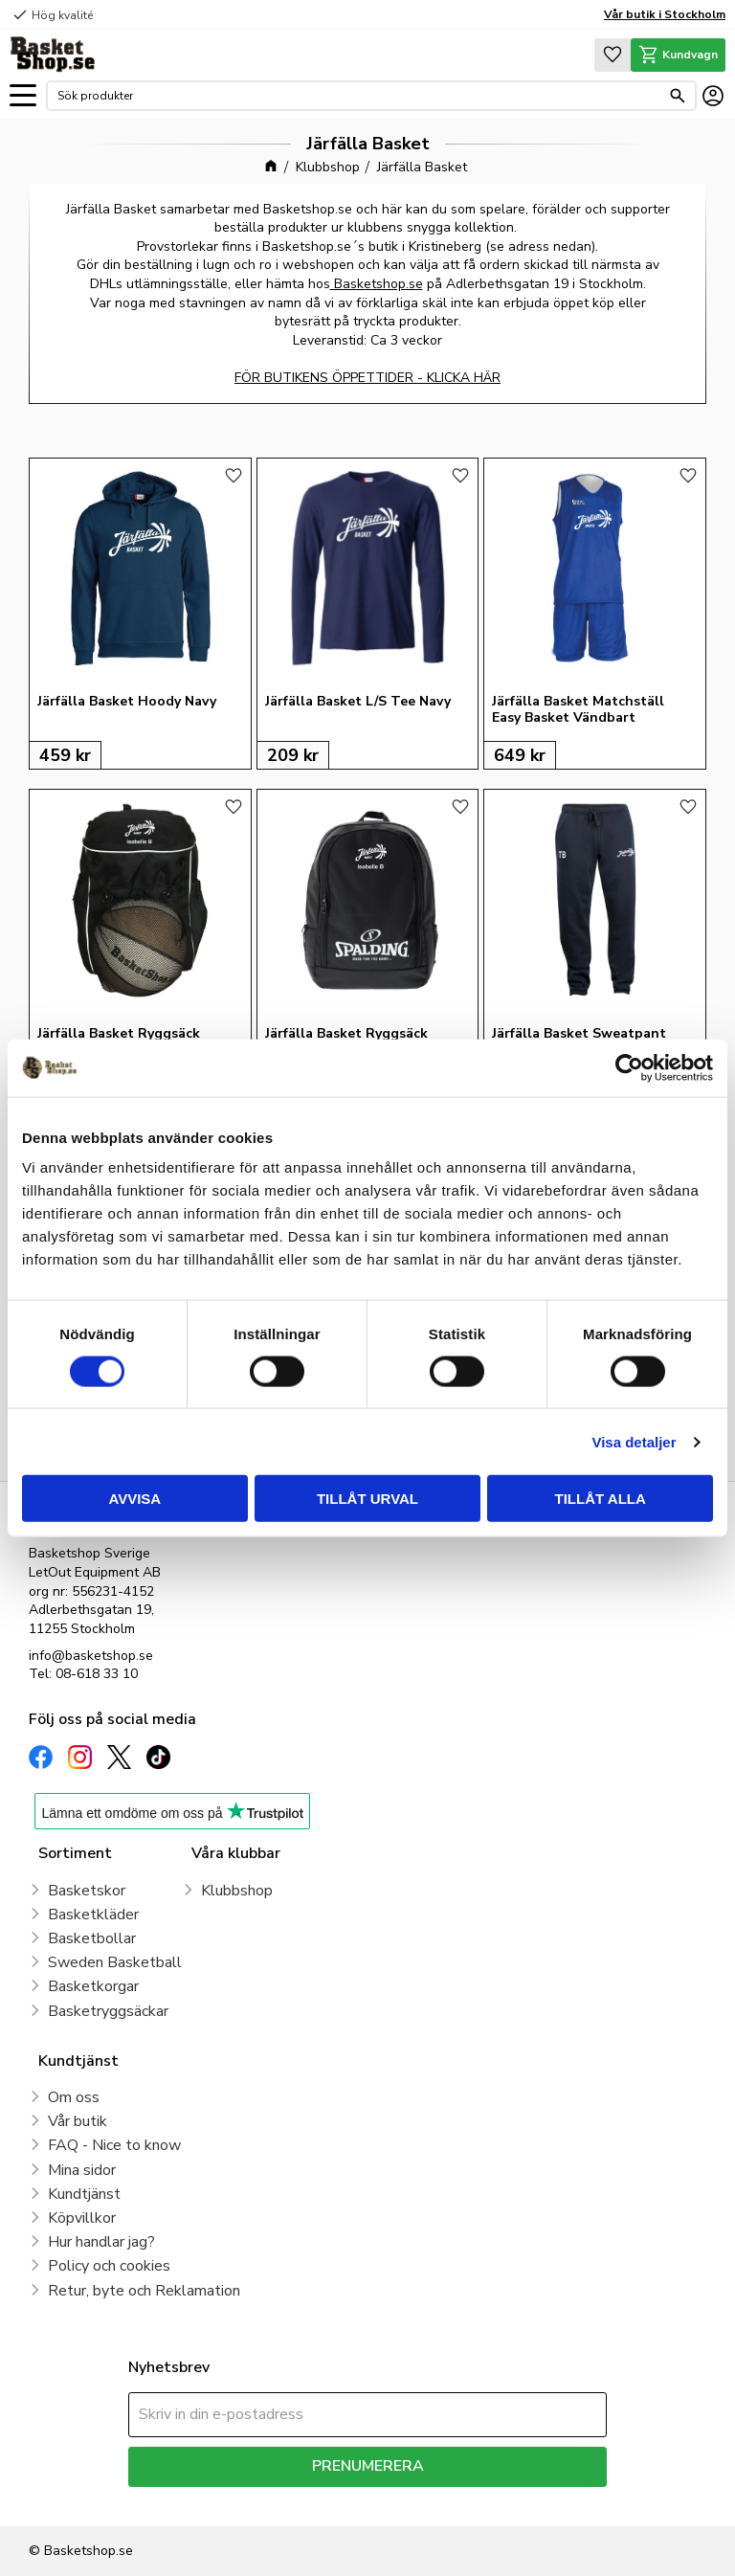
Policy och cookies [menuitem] (109, 2265)
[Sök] (677, 95)
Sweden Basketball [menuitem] (115, 1962)
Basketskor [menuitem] (86, 1890)
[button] (23, 96)
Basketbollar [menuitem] (92, 1938)
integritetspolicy (435, 2501)
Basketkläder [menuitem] (93, 1914)
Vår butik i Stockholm (664, 14)
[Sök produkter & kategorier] (359, 95)
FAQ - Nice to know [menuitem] (114, 2145)
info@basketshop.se (91, 1655)
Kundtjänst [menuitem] (84, 2194)
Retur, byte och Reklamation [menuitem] (144, 2290)
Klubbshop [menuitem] (237, 1890)
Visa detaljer (633, 1441)
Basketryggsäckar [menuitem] (108, 2011)
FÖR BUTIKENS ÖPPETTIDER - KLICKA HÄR (367, 378)
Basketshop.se (376, 284)
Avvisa (134, 1498)
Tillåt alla (600, 1498)
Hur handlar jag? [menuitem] (101, 2241)
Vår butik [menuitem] (77, 2121)
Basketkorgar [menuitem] (93, 1986)
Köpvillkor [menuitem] (82, 2218)
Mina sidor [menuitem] (82, 2170)
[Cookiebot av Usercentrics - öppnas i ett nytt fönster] (629, 1067)
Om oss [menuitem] (74, 2097)
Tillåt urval (367, 1498)
